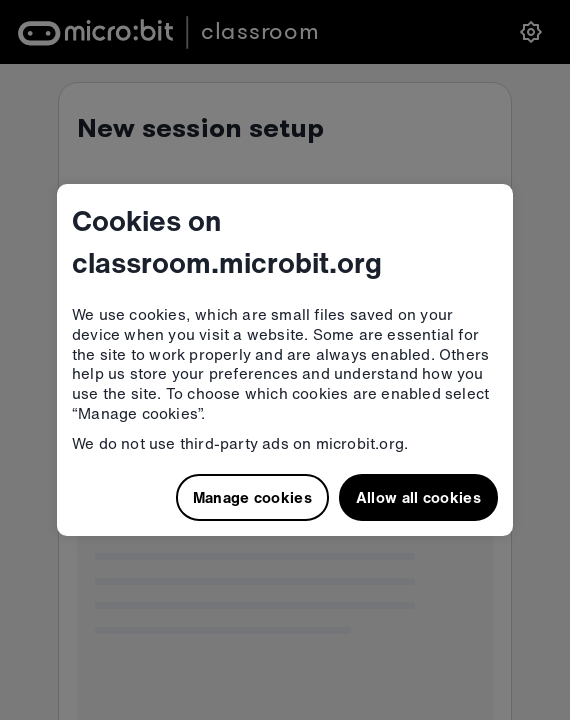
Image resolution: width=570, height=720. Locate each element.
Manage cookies (252, 497)
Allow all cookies (418, 497)
